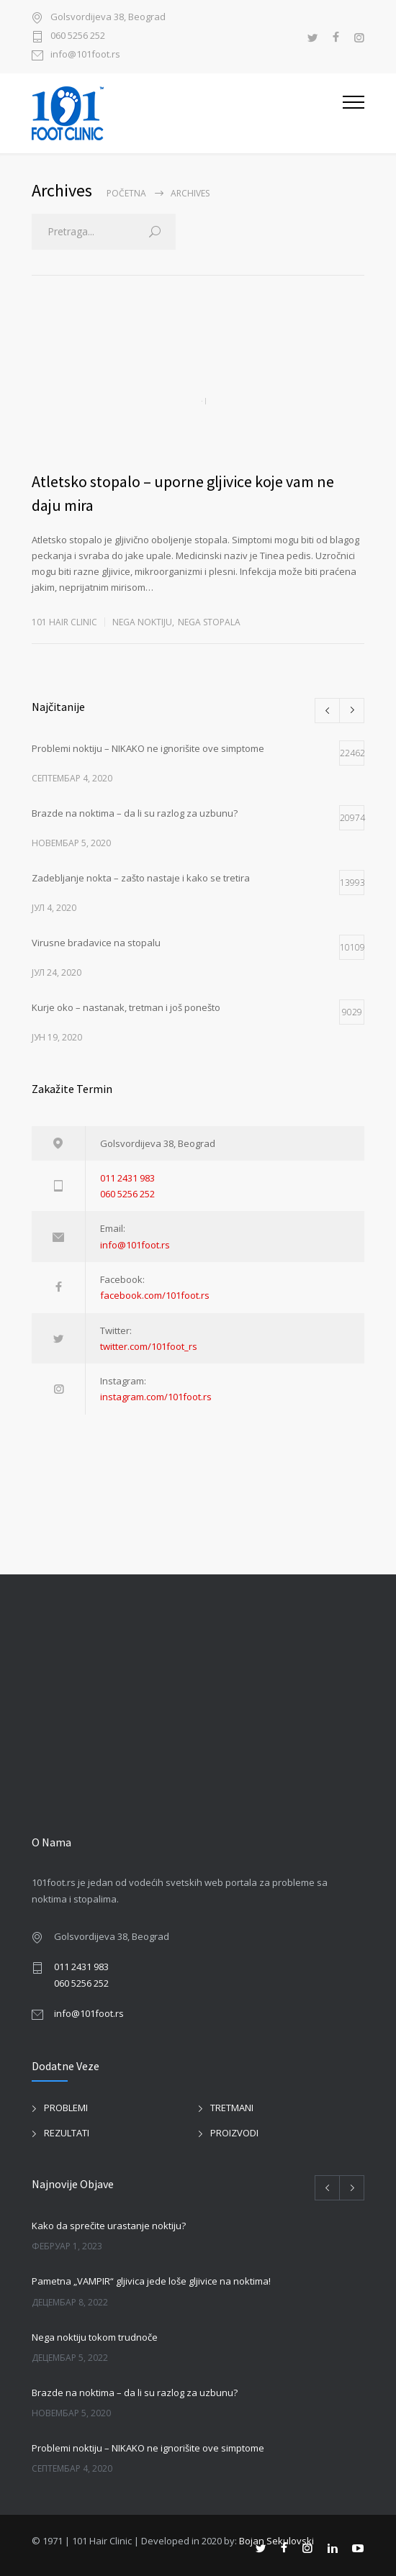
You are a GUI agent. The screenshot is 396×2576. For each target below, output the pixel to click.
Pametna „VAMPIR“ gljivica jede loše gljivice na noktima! (151, 2281)
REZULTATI (66, 2132)
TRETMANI (231, 2107)
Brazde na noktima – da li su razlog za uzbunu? (135, 2392)
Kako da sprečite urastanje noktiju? (109, 2225)
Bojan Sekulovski (276, 2540)
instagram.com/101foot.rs (156, 1396)
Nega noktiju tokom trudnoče (95, 2337)
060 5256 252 (77, 36)
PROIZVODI (234, 2132)
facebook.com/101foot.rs (155, 1295)
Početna (126, 193)
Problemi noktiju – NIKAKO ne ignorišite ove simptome (148, 2447)
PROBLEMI (66, 2107)
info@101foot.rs (85, 55)
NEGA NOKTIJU (142, 622)
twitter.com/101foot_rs (148, 1346)
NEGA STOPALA (209, 622)
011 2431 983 (127, 1177)
